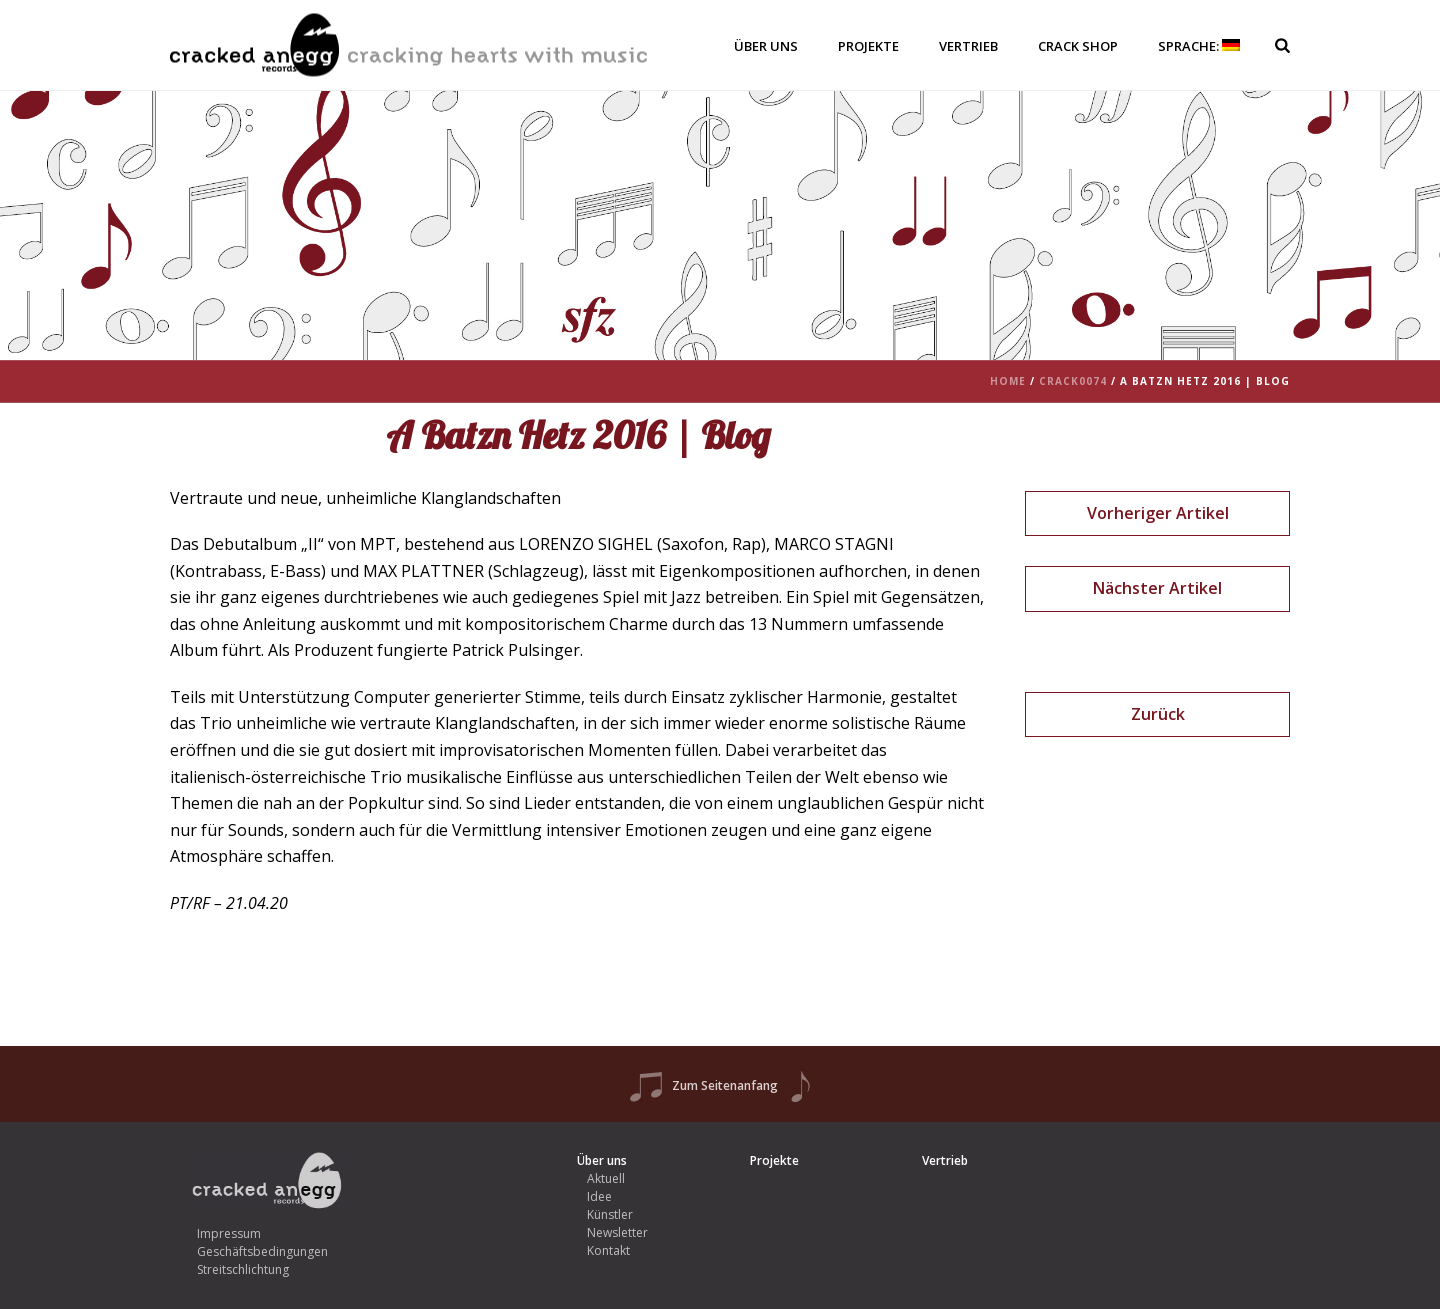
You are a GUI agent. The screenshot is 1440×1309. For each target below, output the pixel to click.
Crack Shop (1078, 46)
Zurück (1158, 714)
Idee (599, 1196)
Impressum (229, 1233)
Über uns (766, 46)
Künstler (610, 1214)
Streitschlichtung (243, 1269)
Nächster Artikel (1157, 588)
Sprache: (1199, 46)
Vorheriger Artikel (1158, 513)
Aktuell (606, 1178)
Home (1008, 381)
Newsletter (617, 1232)
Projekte (868, 46)
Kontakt (608, 1250)
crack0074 (1073, 381)
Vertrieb (968, 46)
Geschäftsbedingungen (262, 1251)
